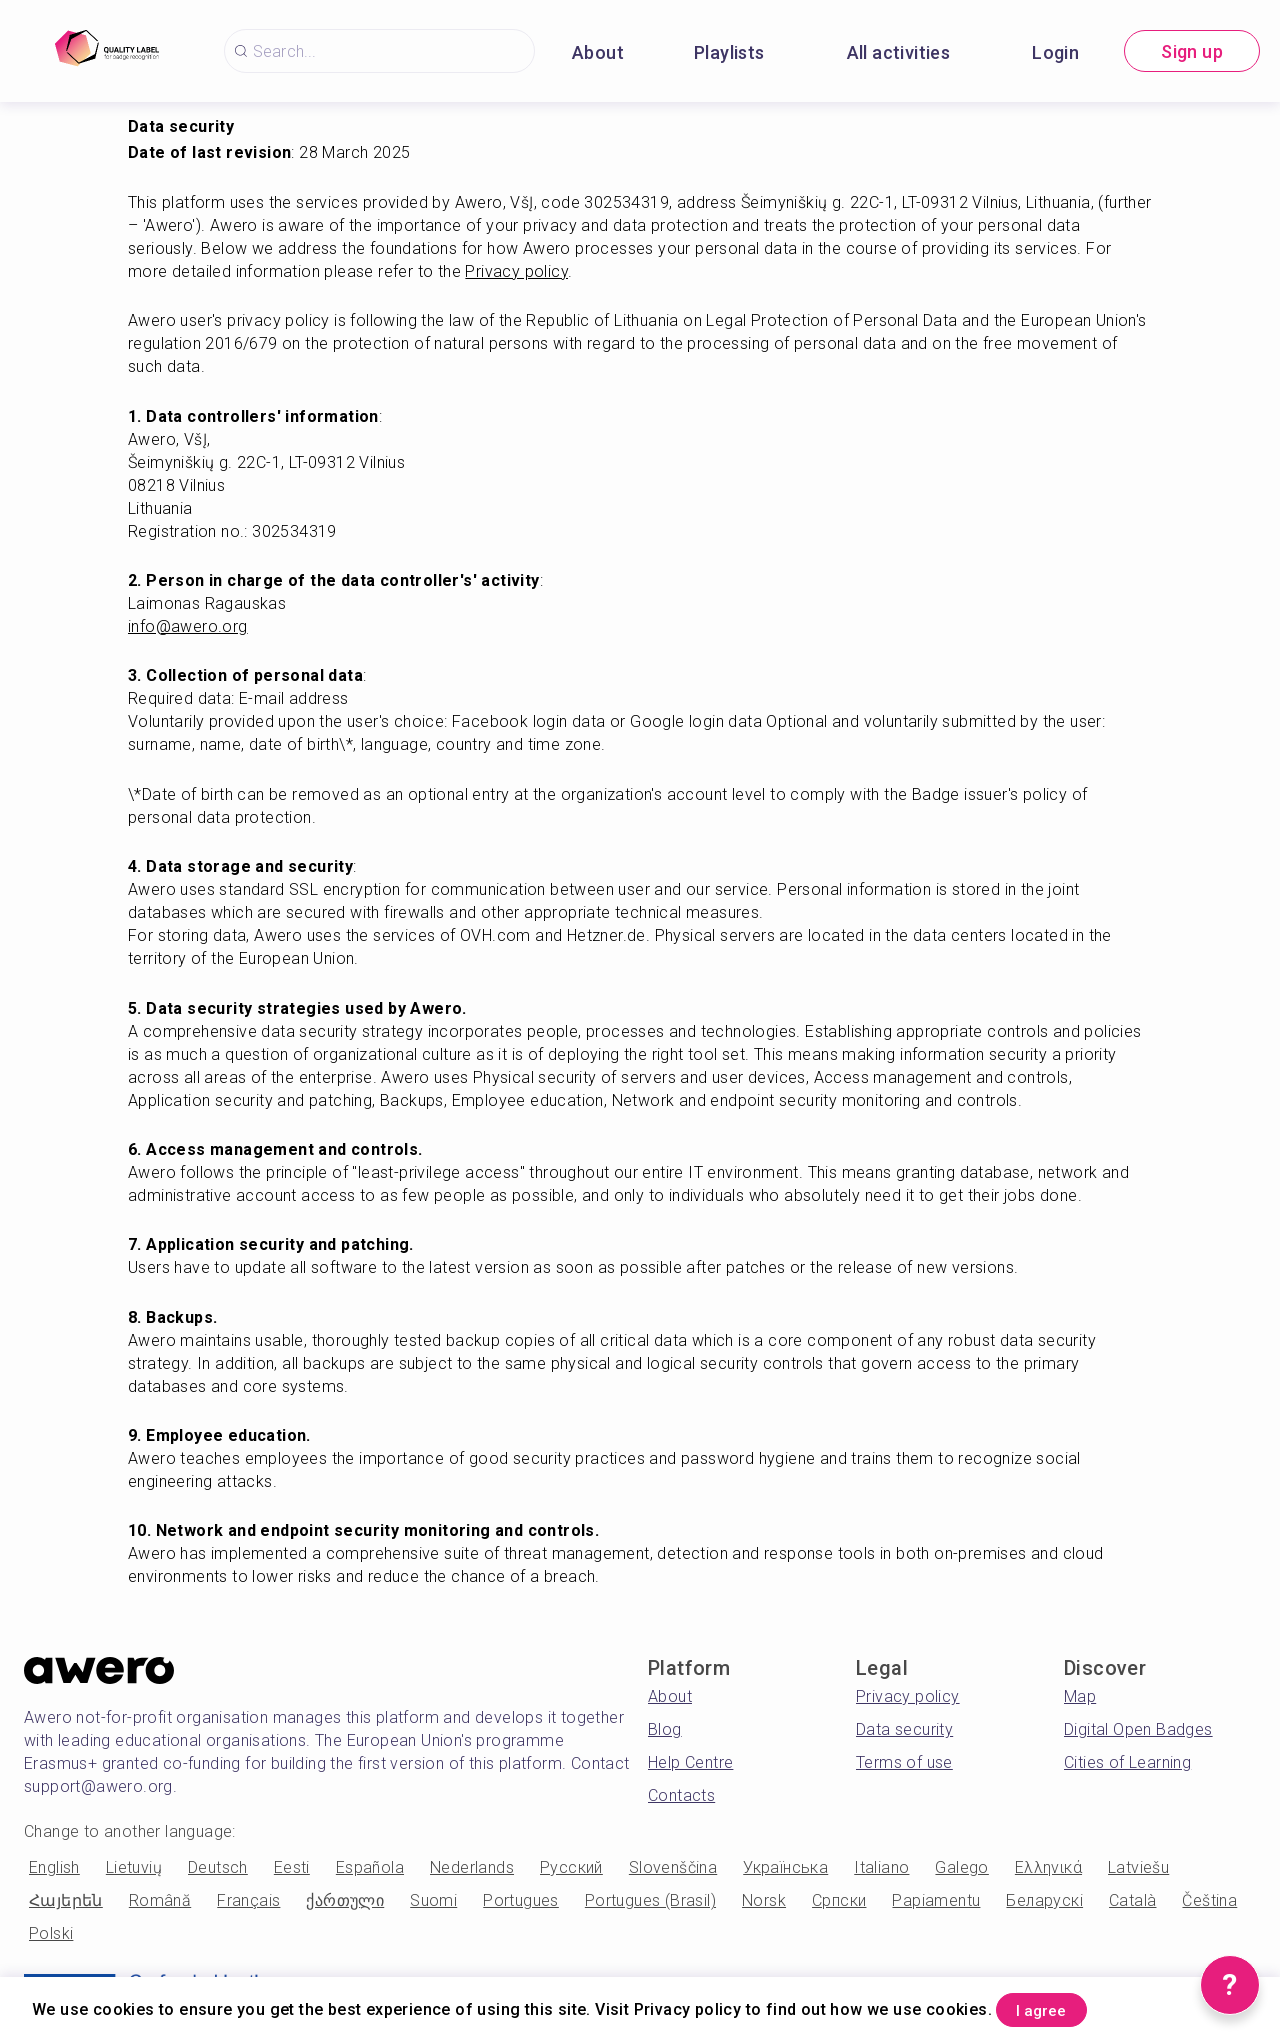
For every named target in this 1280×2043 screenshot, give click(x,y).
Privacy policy (908, 1696)
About (598, 52)
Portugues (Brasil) (650, 1900)
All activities (899, 52)
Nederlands (472, 1867)
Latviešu (1138, 1867)
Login (1055, 52)
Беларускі (1044, 1900)
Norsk (764, 1900)
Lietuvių (134, 1867)
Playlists (729, 52)
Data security (904, 1729)
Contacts (681, 1795)
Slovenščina (673, 1867)
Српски (839, 1900)
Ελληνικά (1048, 1867)
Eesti (292, 1867)
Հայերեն (66, 1900)
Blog (665, 1729)
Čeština (1209, 1900)
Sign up (1192, 51)
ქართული (345, 1900)
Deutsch (218, 1867)
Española (370, 1867)
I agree (1061, 2006)
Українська (785, 1867)
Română (160, 1900)
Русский (571, 1867)
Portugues (521, 1900)
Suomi (433, 1900)
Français (248, 1900)
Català (1132, 1900)
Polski (51, 1933)
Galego (961, 1867)
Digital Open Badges (1138, 1729)
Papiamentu (936, 1900)
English (54, 1867)
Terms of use (904, 1762)
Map (1080, 1696)
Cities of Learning (1127, 1762)
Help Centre (690, 1762)
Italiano (881, 1867)
